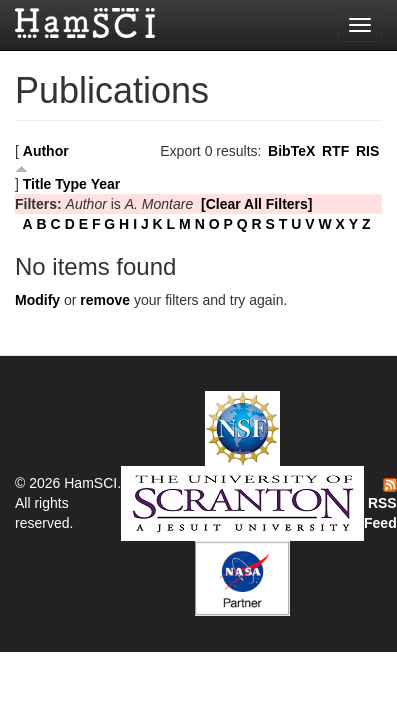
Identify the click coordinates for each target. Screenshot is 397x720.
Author (46, 151)
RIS (367, 151)
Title (37, 184)
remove (105, 300)
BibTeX (291, 151)
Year (106, 184)
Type (71, 184)
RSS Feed (380, 505)
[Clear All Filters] (257, 204)
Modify (37, 300)
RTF (335, 151)
